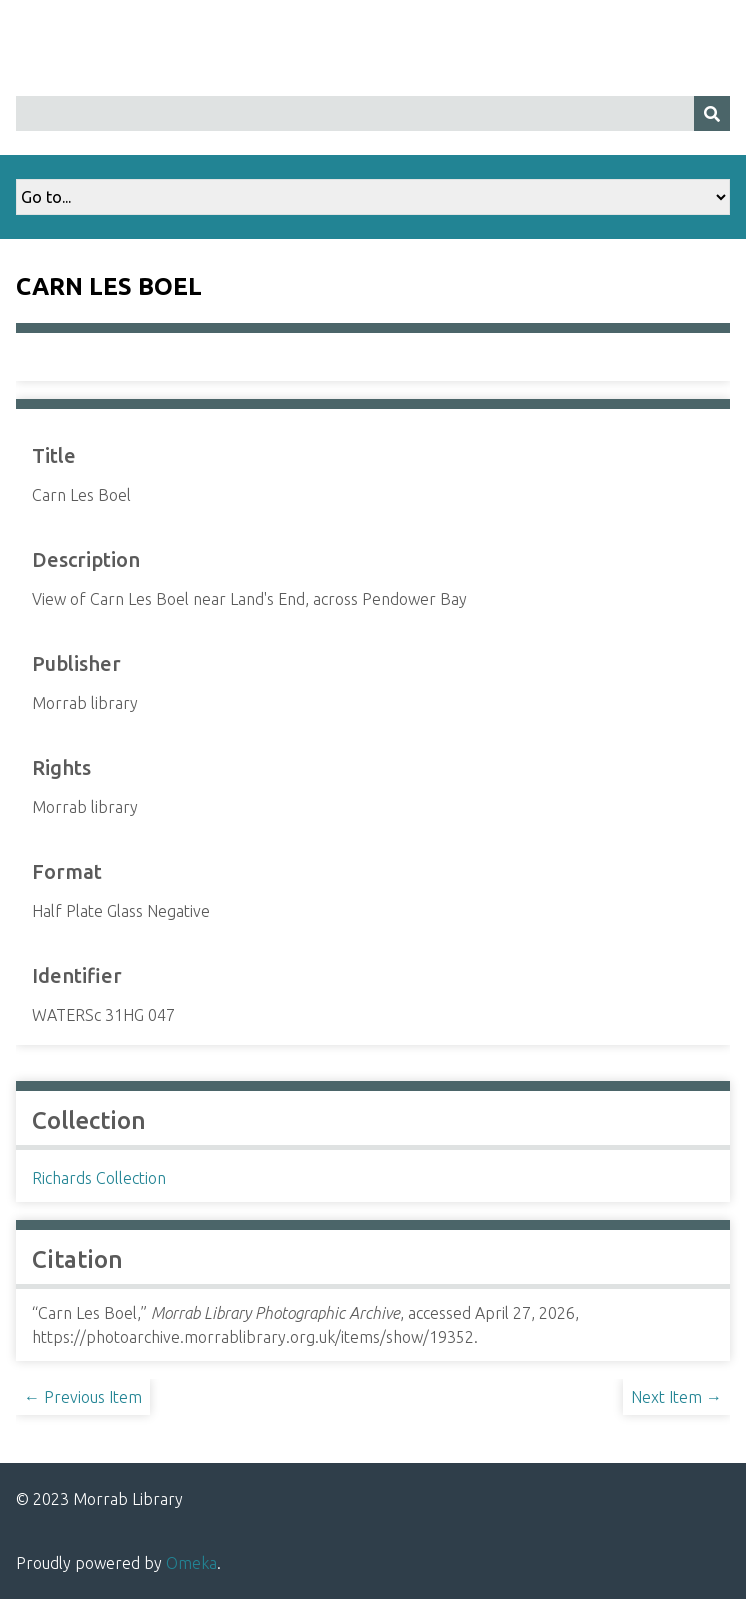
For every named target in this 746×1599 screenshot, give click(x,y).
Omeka (191, 1563)
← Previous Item (83, 1397)
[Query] (373, 113)
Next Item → (676, 1397)
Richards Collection (99, 1178)
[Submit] (712, 113)
